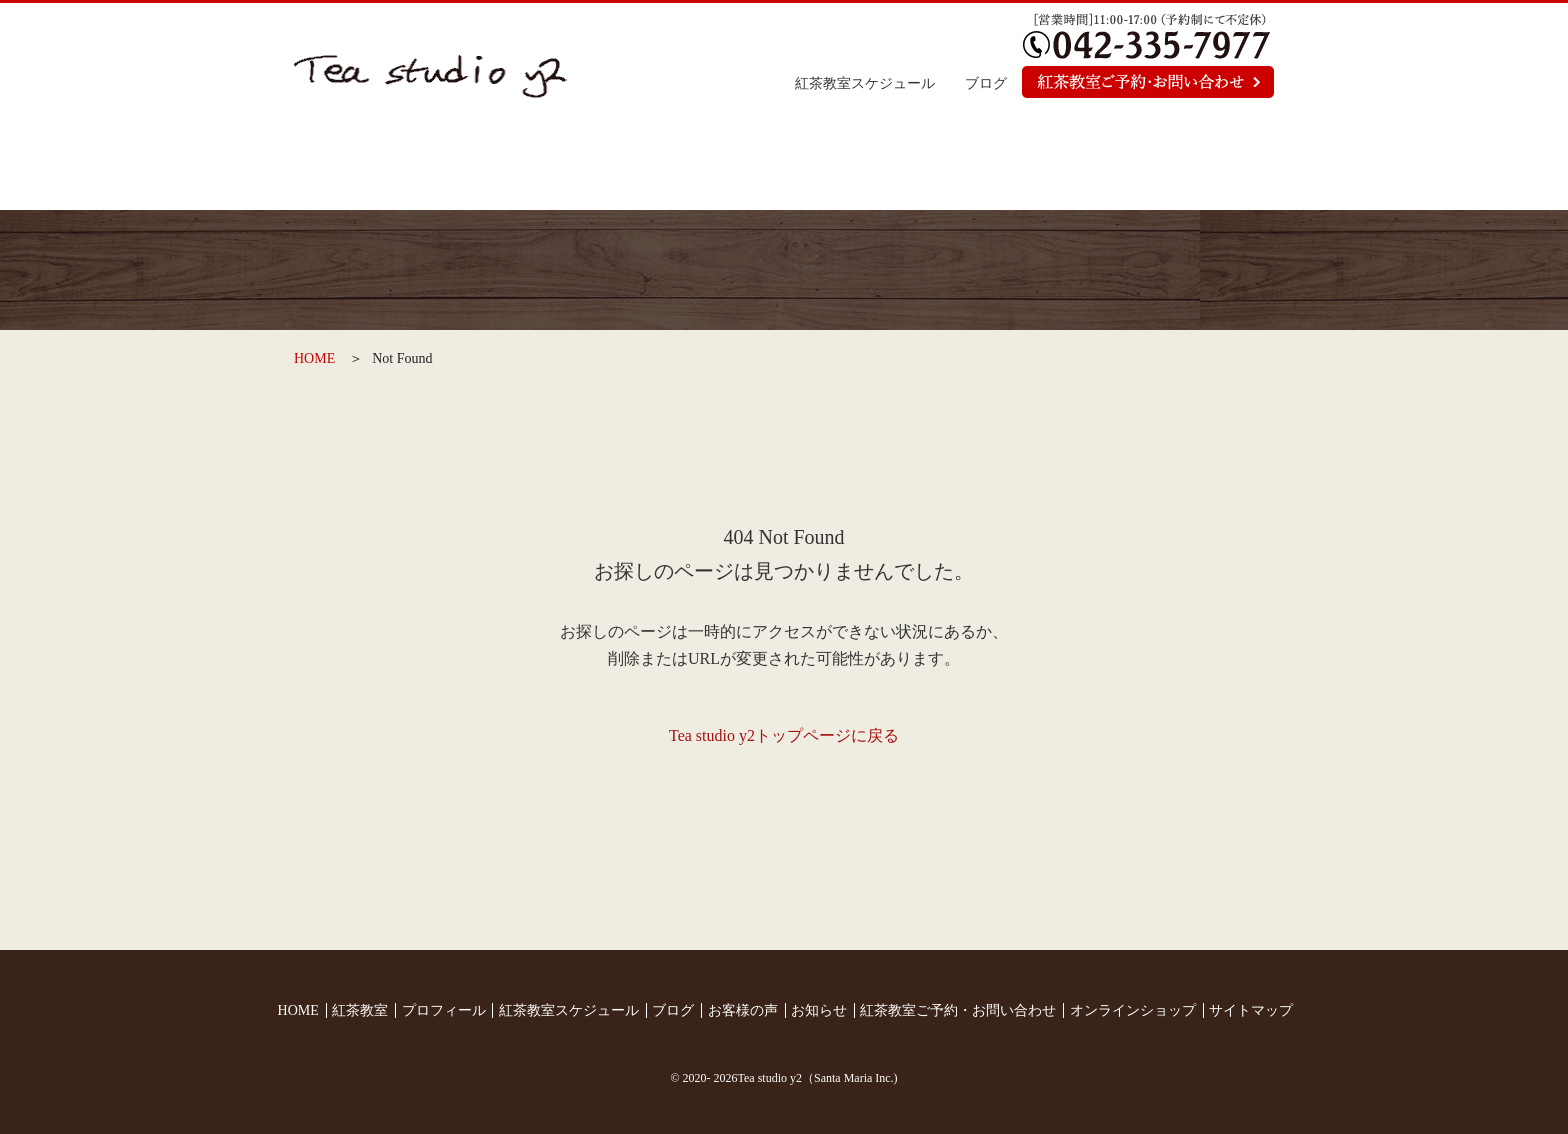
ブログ (986, 83)
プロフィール (700, 165)
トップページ (375, 165)
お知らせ (1026, 165)
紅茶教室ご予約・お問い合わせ (958, 1010)
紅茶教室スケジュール (865, 83)
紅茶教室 (537, 165)
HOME (314, 358)
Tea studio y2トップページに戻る (784, 735)
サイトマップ (1251, 1010)
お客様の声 (863, 165)
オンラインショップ (1191, 165)
